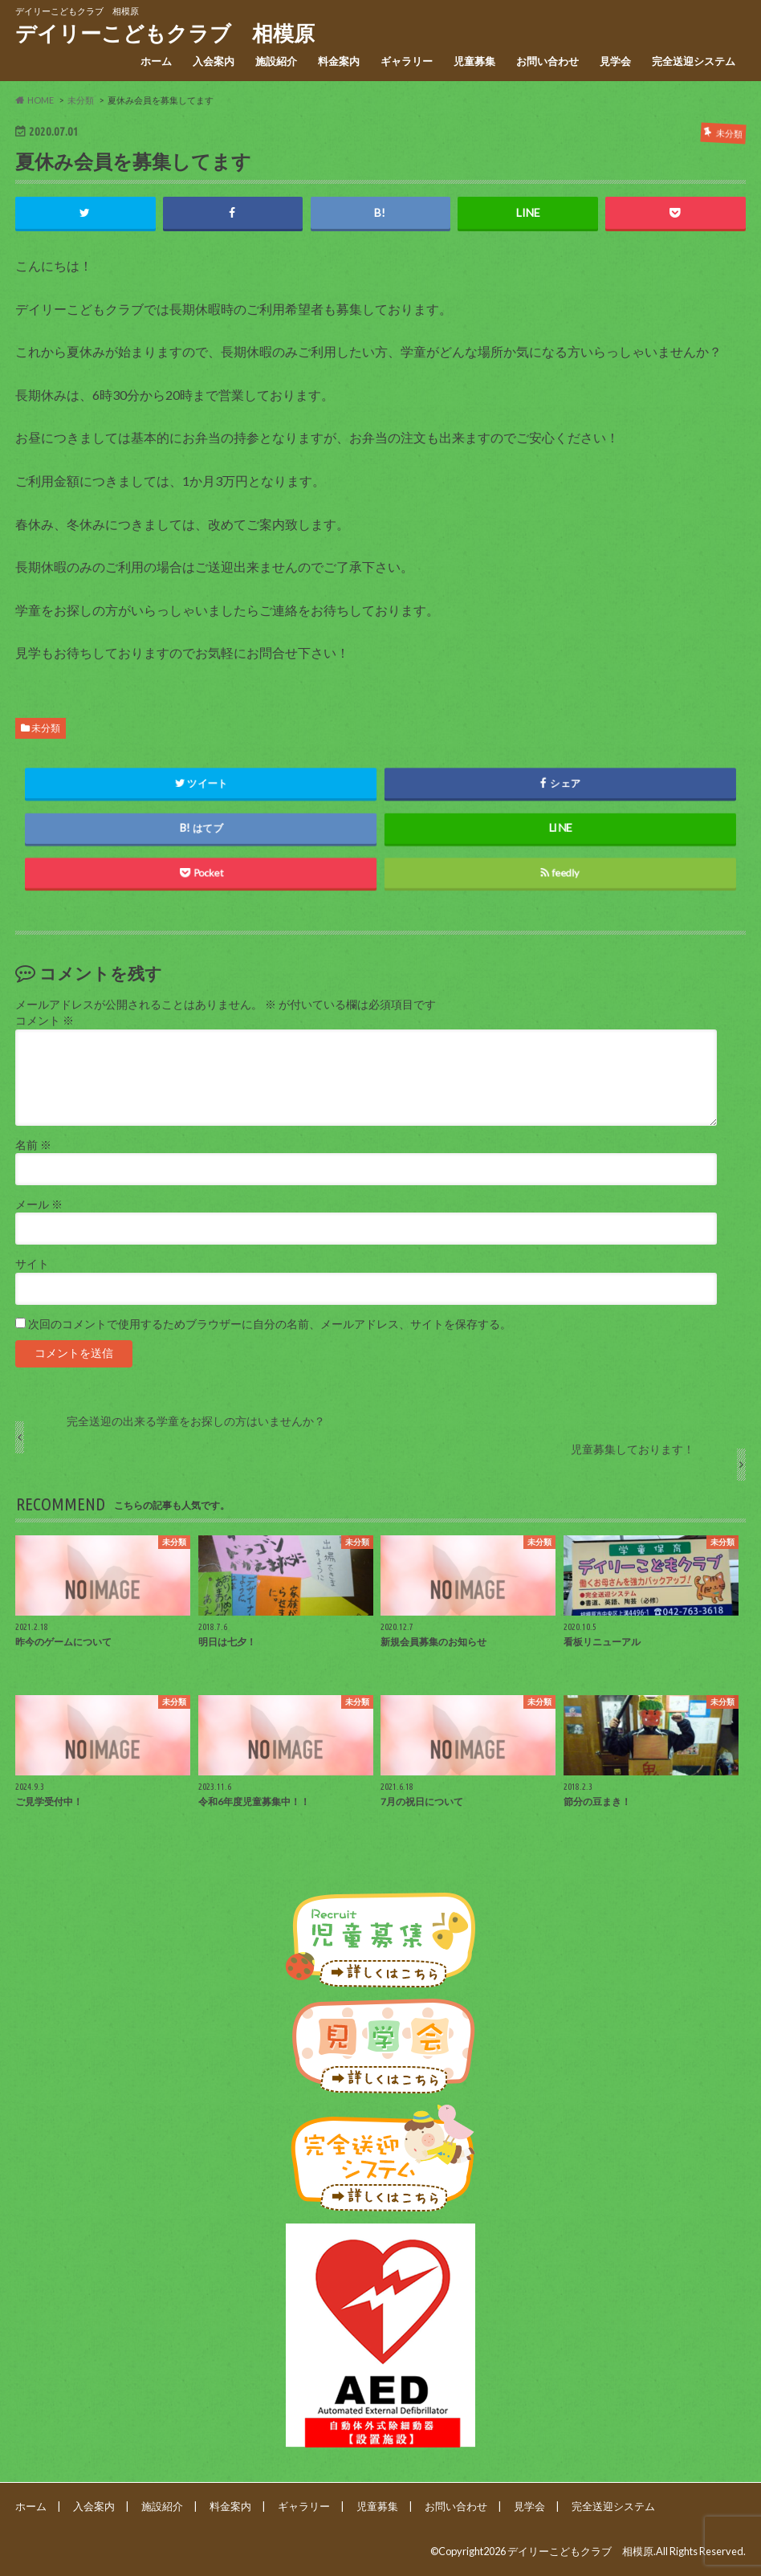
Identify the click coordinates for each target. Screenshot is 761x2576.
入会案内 (213, 61)
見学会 (615, 61)
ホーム (156, 61)
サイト (32, 1263)
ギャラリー (406, 61)
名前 (33, 1145)
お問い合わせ (547, 61)
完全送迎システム (693, 61)
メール (39, 1204)
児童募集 (474, 61)
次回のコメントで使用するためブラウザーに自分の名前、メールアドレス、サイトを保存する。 (269, 1324)
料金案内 (339, 61)
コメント (44, 1020)
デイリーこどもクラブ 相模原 (165, 33)
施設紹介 (276, 61)
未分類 (45, 728)
